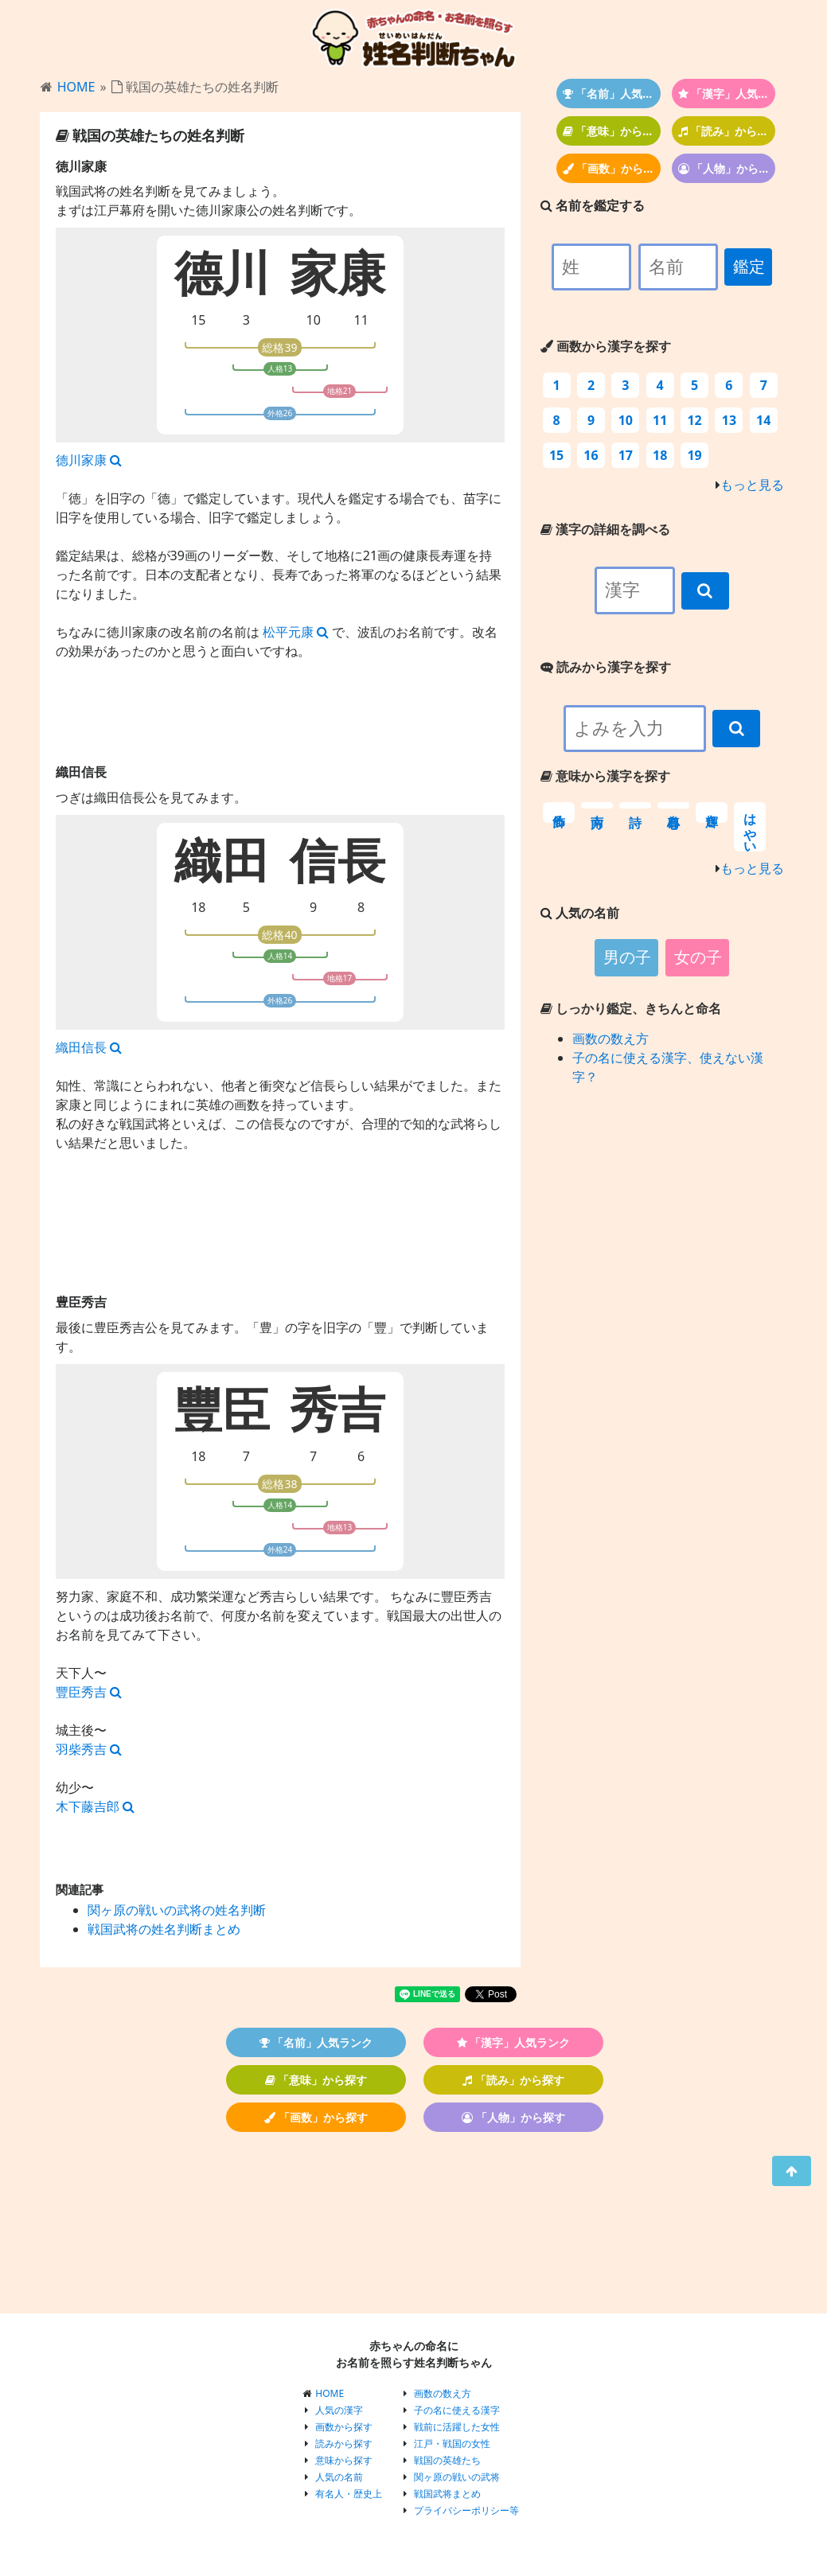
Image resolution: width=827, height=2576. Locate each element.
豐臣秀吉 (89, 1692)
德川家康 (89, 460)
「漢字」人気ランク (727, 93)
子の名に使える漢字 (457, 2410)
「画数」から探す (612, 168)
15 (198, 320)
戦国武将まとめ (447, 2493)
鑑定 (749, 266)
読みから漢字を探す (605, 667)
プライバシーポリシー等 (466, 2510)
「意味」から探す (612, 130)
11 (361, 320)
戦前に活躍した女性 (457, 2427)
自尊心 (673, 805)
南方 (597, 805)
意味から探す (344, 2460)
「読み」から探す (727, 130)
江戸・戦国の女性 (452, 2443)
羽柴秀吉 (89, 1749)
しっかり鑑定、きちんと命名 (630, 1008)
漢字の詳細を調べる (605, 529)
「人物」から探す (727, 168)
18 (198, 907)
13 (729, 420)
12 (694, 420)
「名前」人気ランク (612, 93)
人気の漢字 (339, 2410)
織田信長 (89, 1047)
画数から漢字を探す (605, 346)
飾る (559, 812)
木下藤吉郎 (95, 1806)
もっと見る (752, 484)
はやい (750, 826)
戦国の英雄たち (447, 2460)
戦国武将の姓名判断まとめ (164, 1929)
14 (763, 420)
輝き (712, 812)
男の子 (627, 957)
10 (313, 320)
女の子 (698, 957)
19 (694, 455)
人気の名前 (339, 2477)
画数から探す (344, 2427)
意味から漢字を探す (605, 776)
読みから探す (344, 2443)
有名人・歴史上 (348, 2493)
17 (625, 455)
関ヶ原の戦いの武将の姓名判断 (177, 1910)
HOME (76, 86)
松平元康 (296, 632)
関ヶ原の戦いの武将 (457, 2477)
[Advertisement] (280, 1240)
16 (590, 455)
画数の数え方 (610, 1038)
